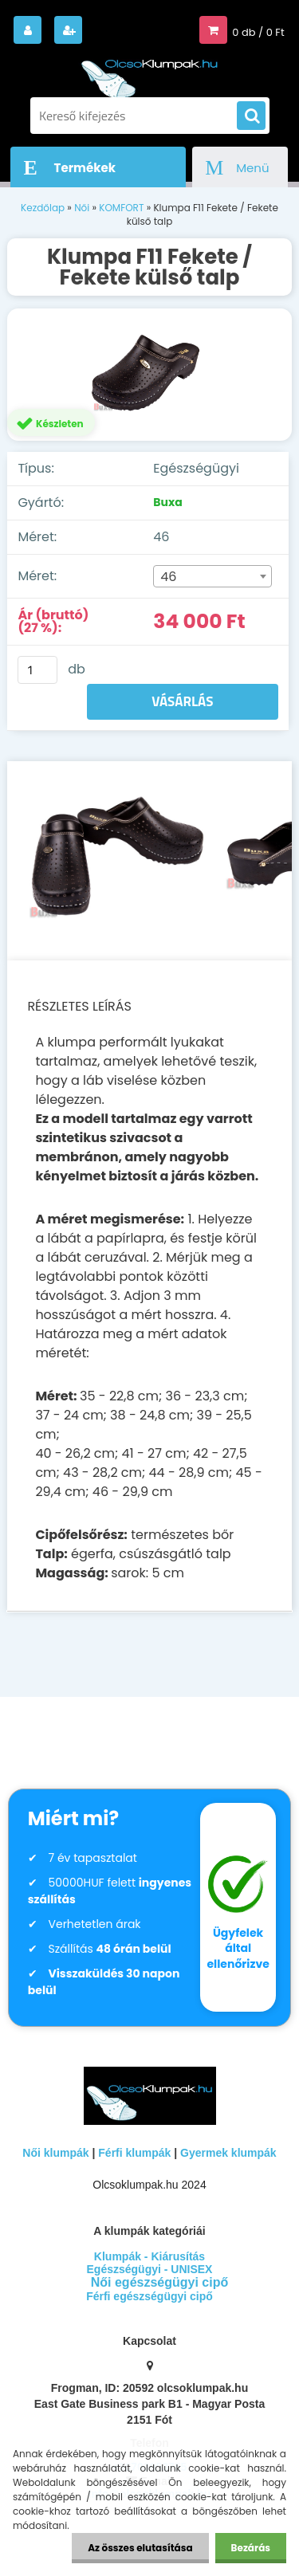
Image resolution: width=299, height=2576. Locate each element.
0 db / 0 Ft (258, 32)
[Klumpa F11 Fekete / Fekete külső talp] (149, 374)
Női (81, 207)
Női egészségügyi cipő (159, 2282)
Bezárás (250, 2547)
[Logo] (150, 71)
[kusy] (37, 670)
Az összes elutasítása (140, 2547)
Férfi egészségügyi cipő (149, 2296)
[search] (251, 116)
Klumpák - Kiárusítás (149, 2256)
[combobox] (212, 576)
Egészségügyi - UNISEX (150, 2269)
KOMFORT (121, 207)
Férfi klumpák (134, 2152)
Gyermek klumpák (228, 2152)
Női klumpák (55, 2152)
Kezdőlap (43, 207)
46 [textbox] (168, 576)
